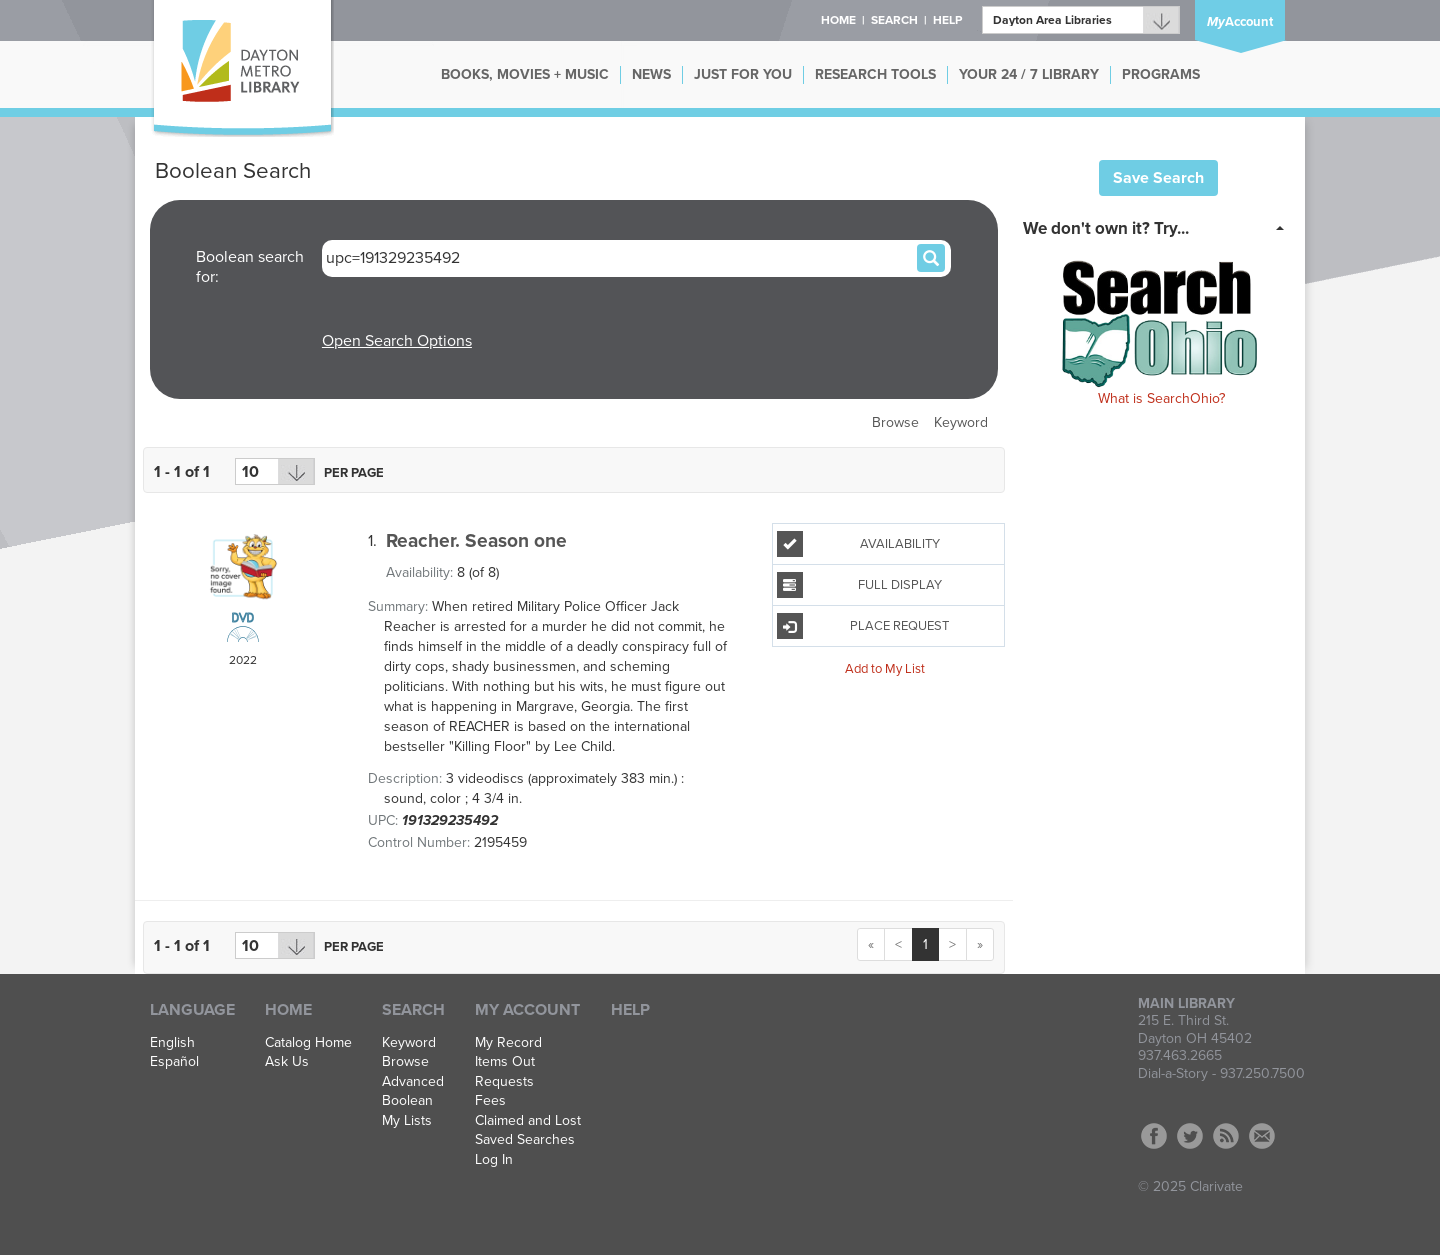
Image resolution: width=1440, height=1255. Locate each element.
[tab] (1159, 227)
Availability (858, 544)
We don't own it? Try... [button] (1106, 228)
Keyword (961, 422)
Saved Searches (525, 1140)
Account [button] (1240, 22)
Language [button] (192, 1010)
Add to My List (885, 668)
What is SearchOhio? (1161, 398)
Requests (504, 1082)
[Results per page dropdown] (275, 471)
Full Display (859, 585)
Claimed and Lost (528, 1121)
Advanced (413, 1082)
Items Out (505, 1062)
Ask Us (287, 1062)
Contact (1262, 1136)
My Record (508, 1043)
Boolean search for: (250, 267)
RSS (1226, 1136)
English (172, 1043)
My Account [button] (527, 1010)
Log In (494, 1160)
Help (630, 1010)
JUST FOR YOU (743, 74)
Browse (895, 422)
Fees (490, 1101)
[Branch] (1081, 20)
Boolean (407, 1101)
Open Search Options (397, 341)
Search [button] (894, 20)
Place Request (863, 626)
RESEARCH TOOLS (875, 74)
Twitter (1190, 1136)
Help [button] (947, 20)
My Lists (407, 1121)
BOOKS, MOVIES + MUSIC (525, 74)
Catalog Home (308, 1043)
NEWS (651, 74)
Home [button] (838, 20)
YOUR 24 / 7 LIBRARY (1029, 74)
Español (174, 1062)
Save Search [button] (1158, 178)
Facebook (1154, 1136)
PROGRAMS (1161, 74)
